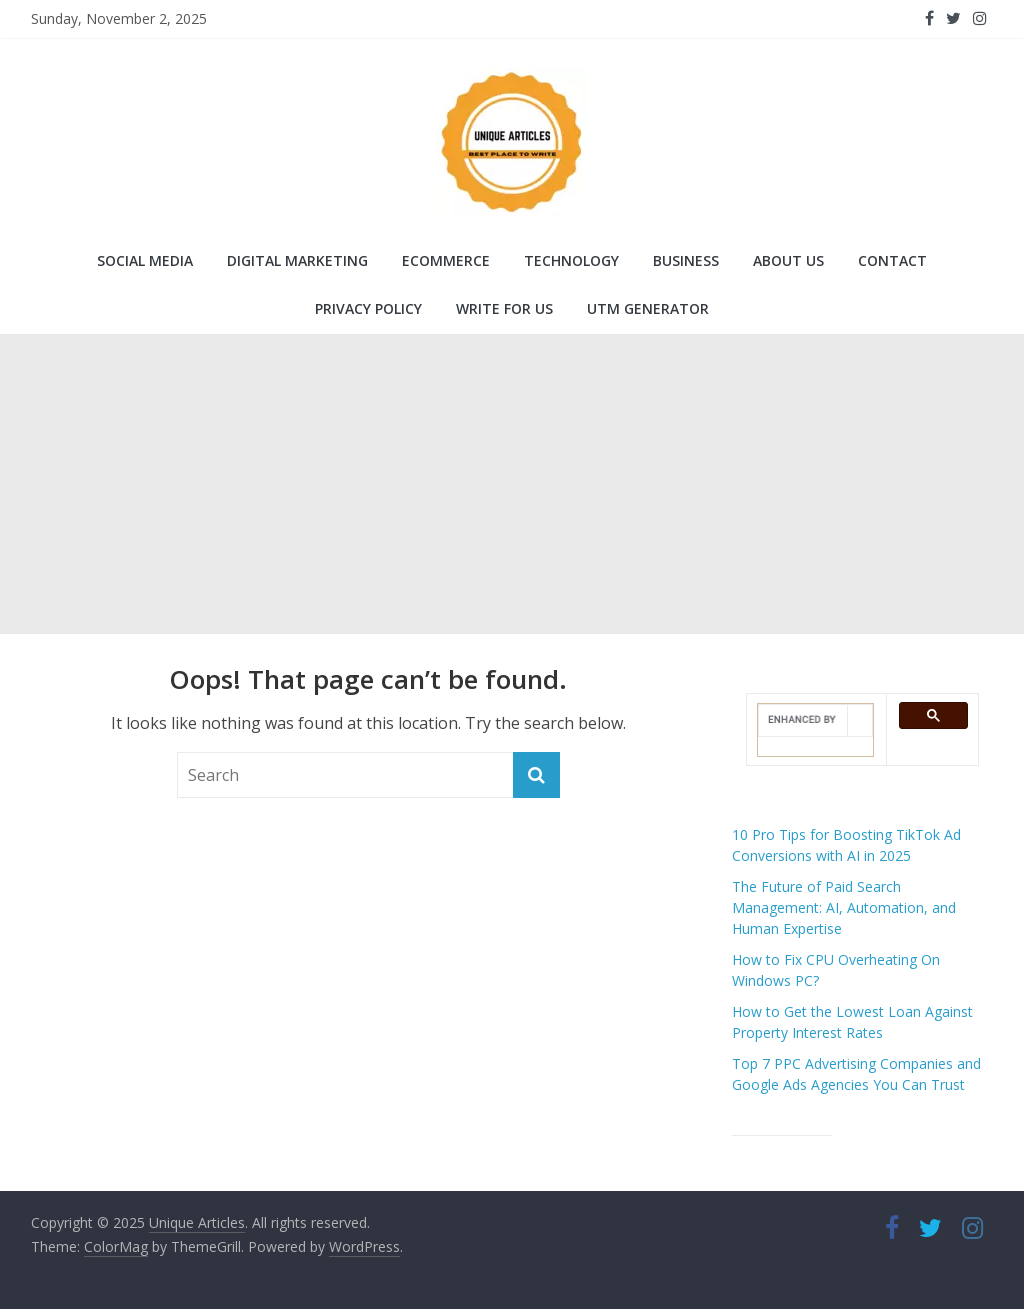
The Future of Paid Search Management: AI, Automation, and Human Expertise (844, 907)
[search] (803, 720)
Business (686, 260)
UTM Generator (648, 308)
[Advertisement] (512, 484)
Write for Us (504, 308)
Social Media (145, 260)
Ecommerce (446, 260)
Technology (571, 260)
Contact (892, 260)
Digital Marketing (297, 260)
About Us (788, 260)
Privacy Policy (368, 308)
